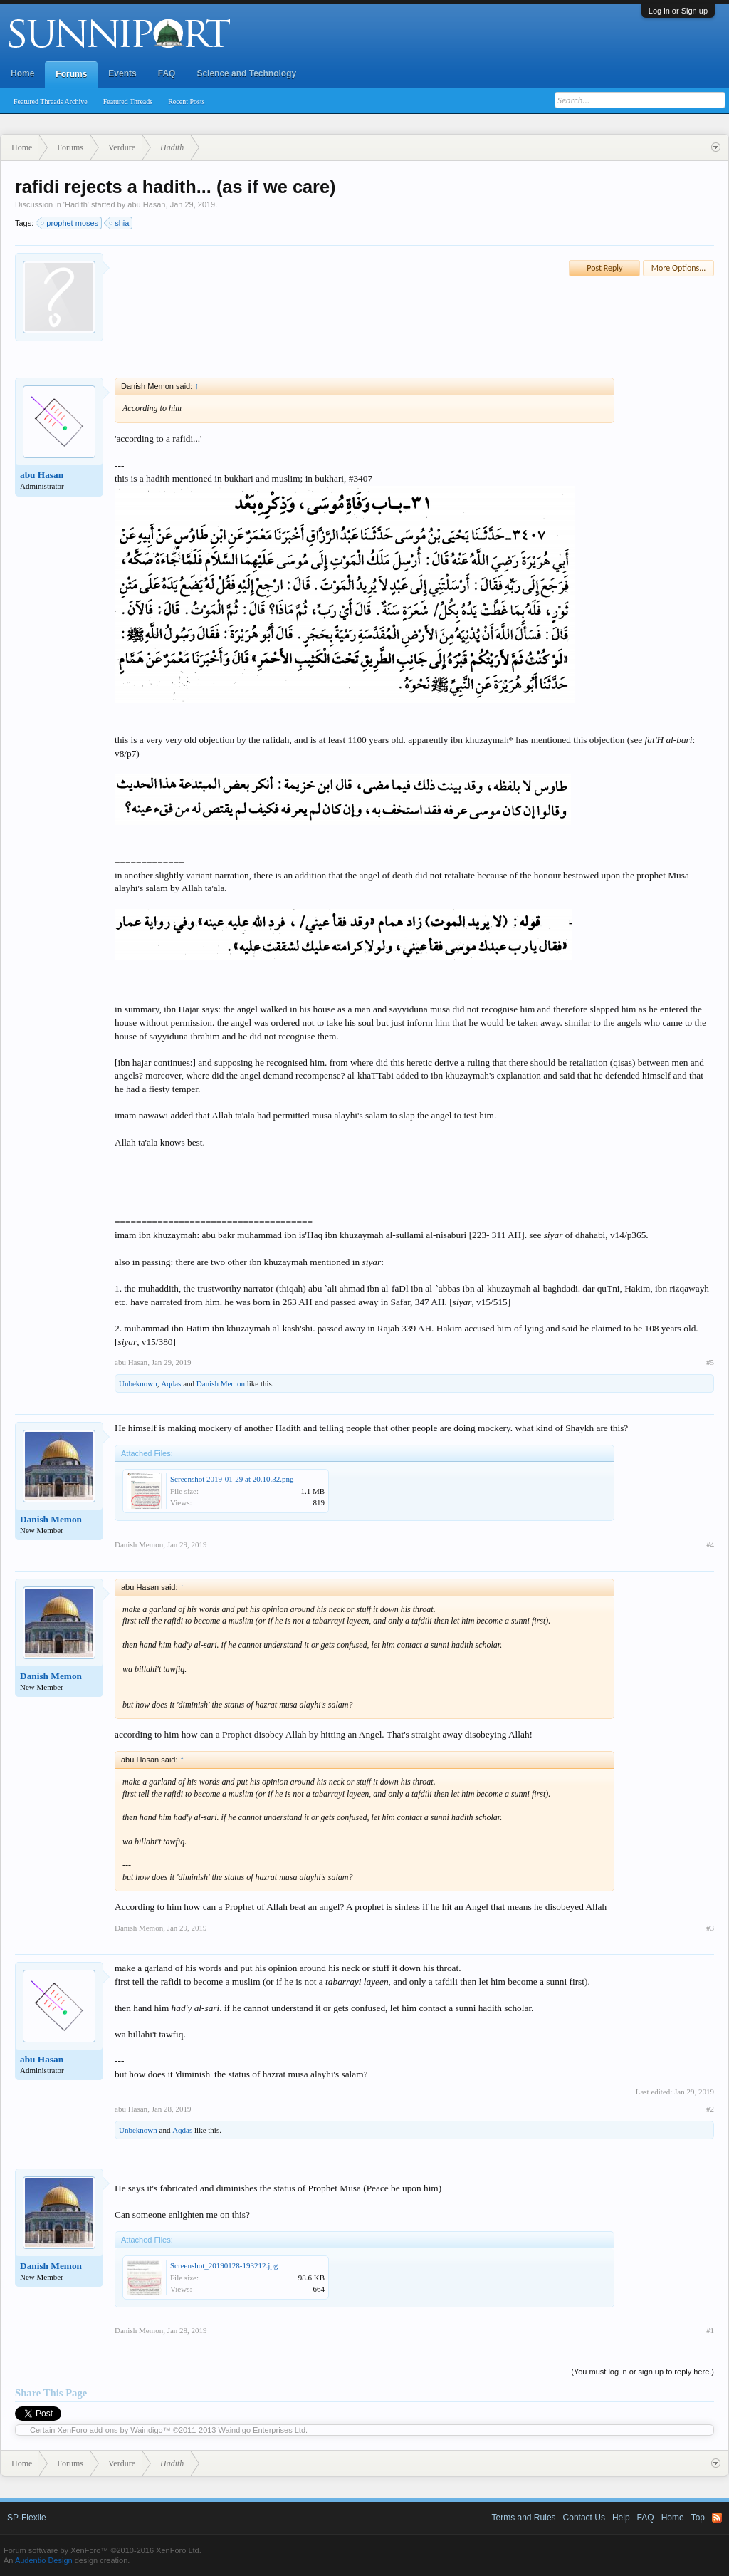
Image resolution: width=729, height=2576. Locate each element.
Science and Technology (246, 73)
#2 (710, 2108)
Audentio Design (44, 2560)
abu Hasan (146, 204)
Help (621, 2518)
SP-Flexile (26, 2518)
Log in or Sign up (678, 10)
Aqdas (171, 1383)
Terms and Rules (524, 2518)
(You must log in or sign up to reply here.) (642, 2371)
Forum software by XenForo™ (102, 2550)
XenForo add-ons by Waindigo (110, 2430)
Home (22, 73)
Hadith (76, 204)
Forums (71, 74)
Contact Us (584, 2518)
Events (122, 73)
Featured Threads (128, 101)
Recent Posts (186, 101)
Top (698, 2518)
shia (119, 223)
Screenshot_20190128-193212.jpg (224, 2265)
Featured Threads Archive (51, 101)
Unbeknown (138, 1383)
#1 (710, 2330)
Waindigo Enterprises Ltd (262, 2430)
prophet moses (70, 223)
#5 (710, 1362)
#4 (710, 1544)
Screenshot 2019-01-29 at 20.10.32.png (232, 1479)
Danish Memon (220, 1383)
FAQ (167, 73)
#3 (710, 1927)
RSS (717, 2518)
